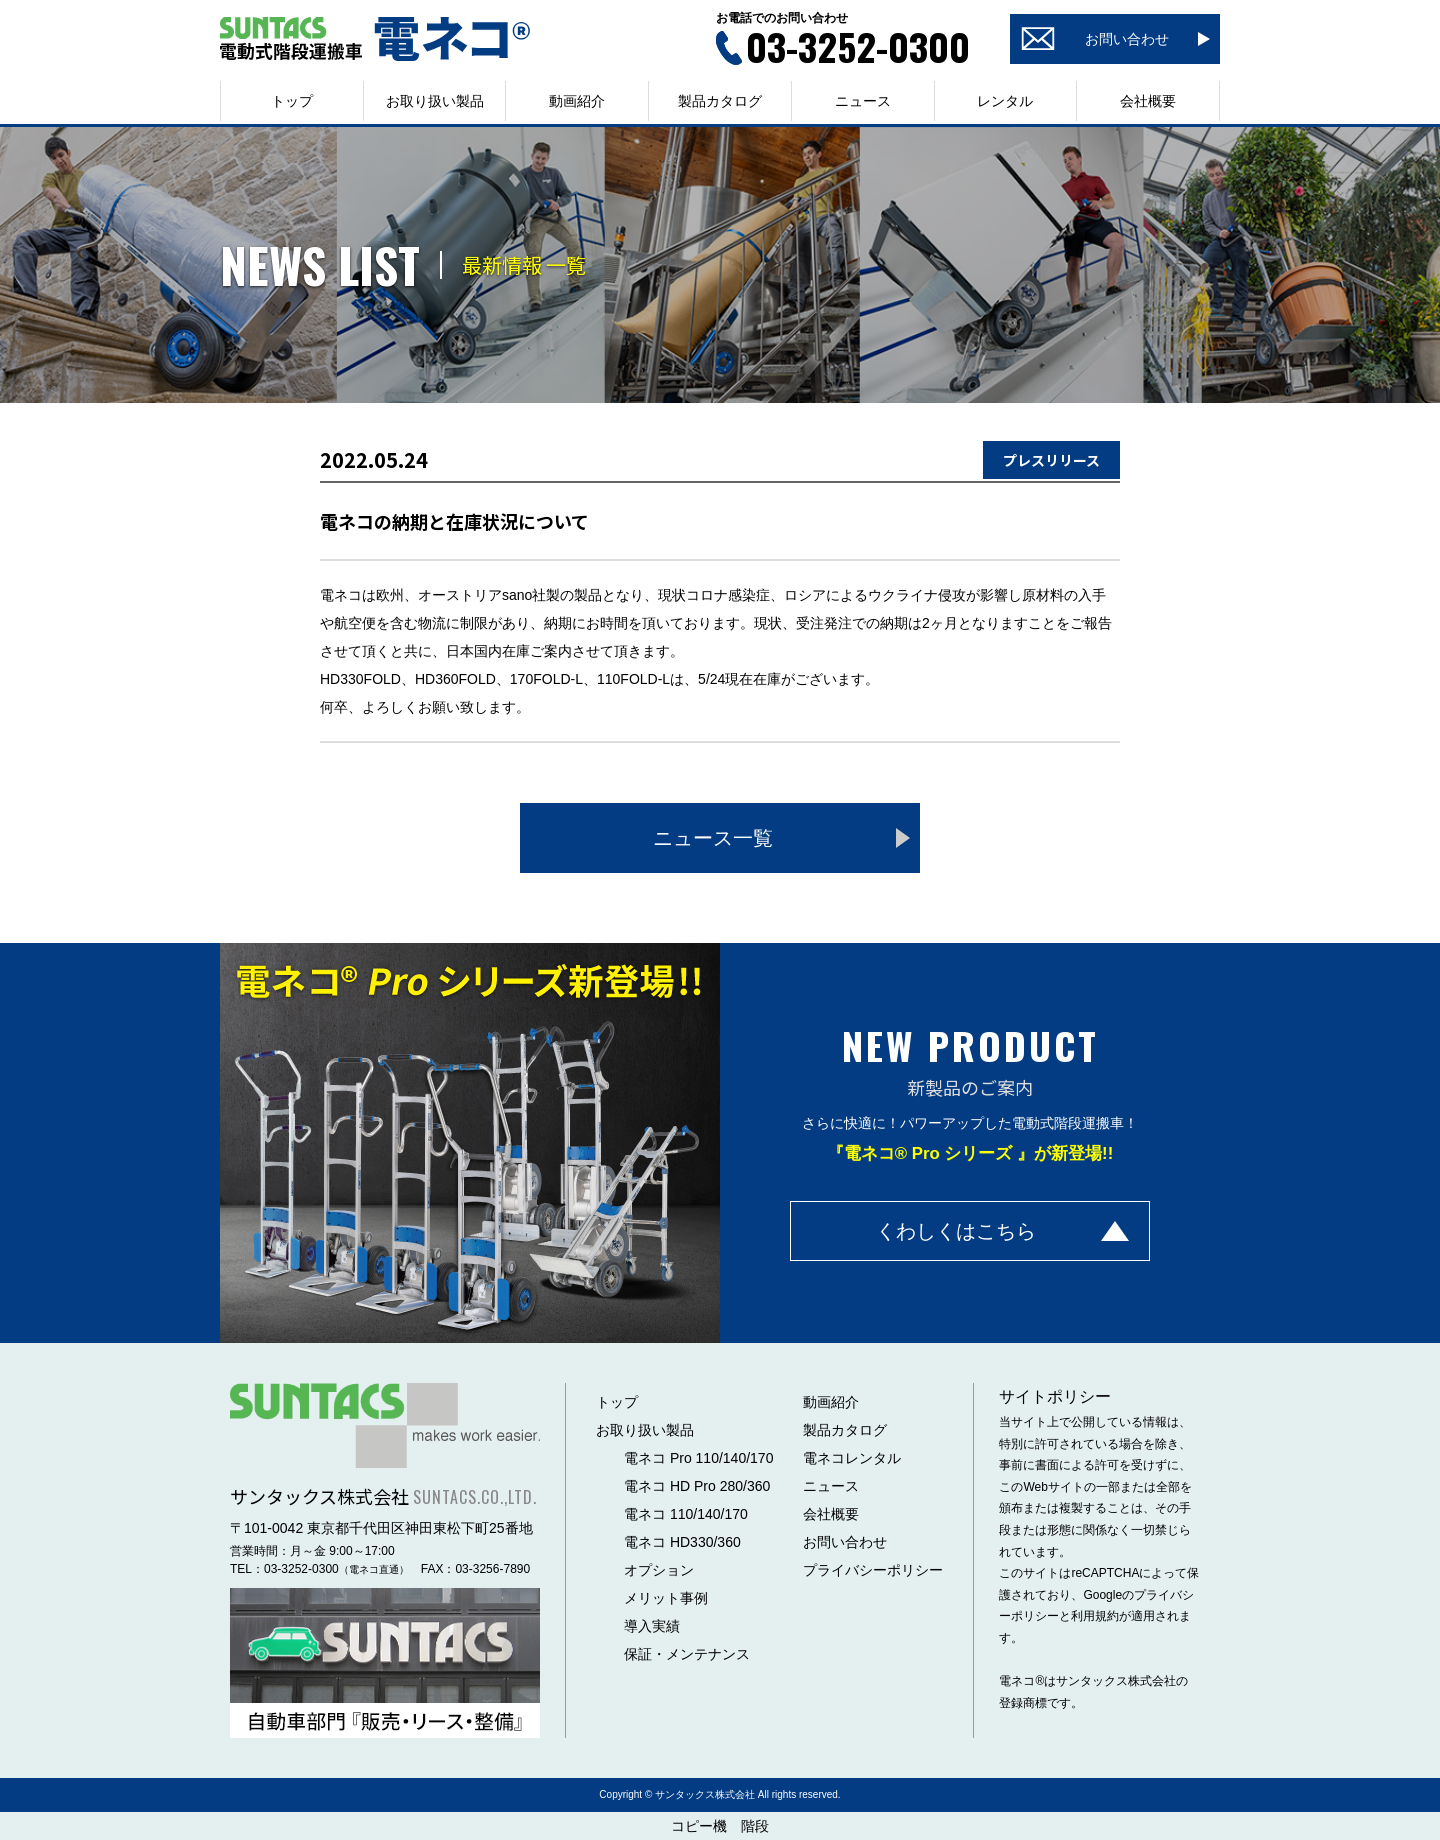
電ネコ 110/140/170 (686, 1514)
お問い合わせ (845, 1542)
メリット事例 (666, 1598)
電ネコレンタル (852, 1458)
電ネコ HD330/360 (682, 1542)
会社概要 (1148, 101)
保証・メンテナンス (687, 1654)
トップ (292, 101)
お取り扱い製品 (645, 1430)
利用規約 (1095, 1616)
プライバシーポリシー (873, 1570)
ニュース (863, 101)
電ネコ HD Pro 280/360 (697, 1486)
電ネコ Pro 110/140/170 (698, 1458)
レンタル (1005, 101)
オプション (659, 1570)
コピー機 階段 (720, 1826)
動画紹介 (577, 101)
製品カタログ (720, 101)
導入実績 (652, 1626)
